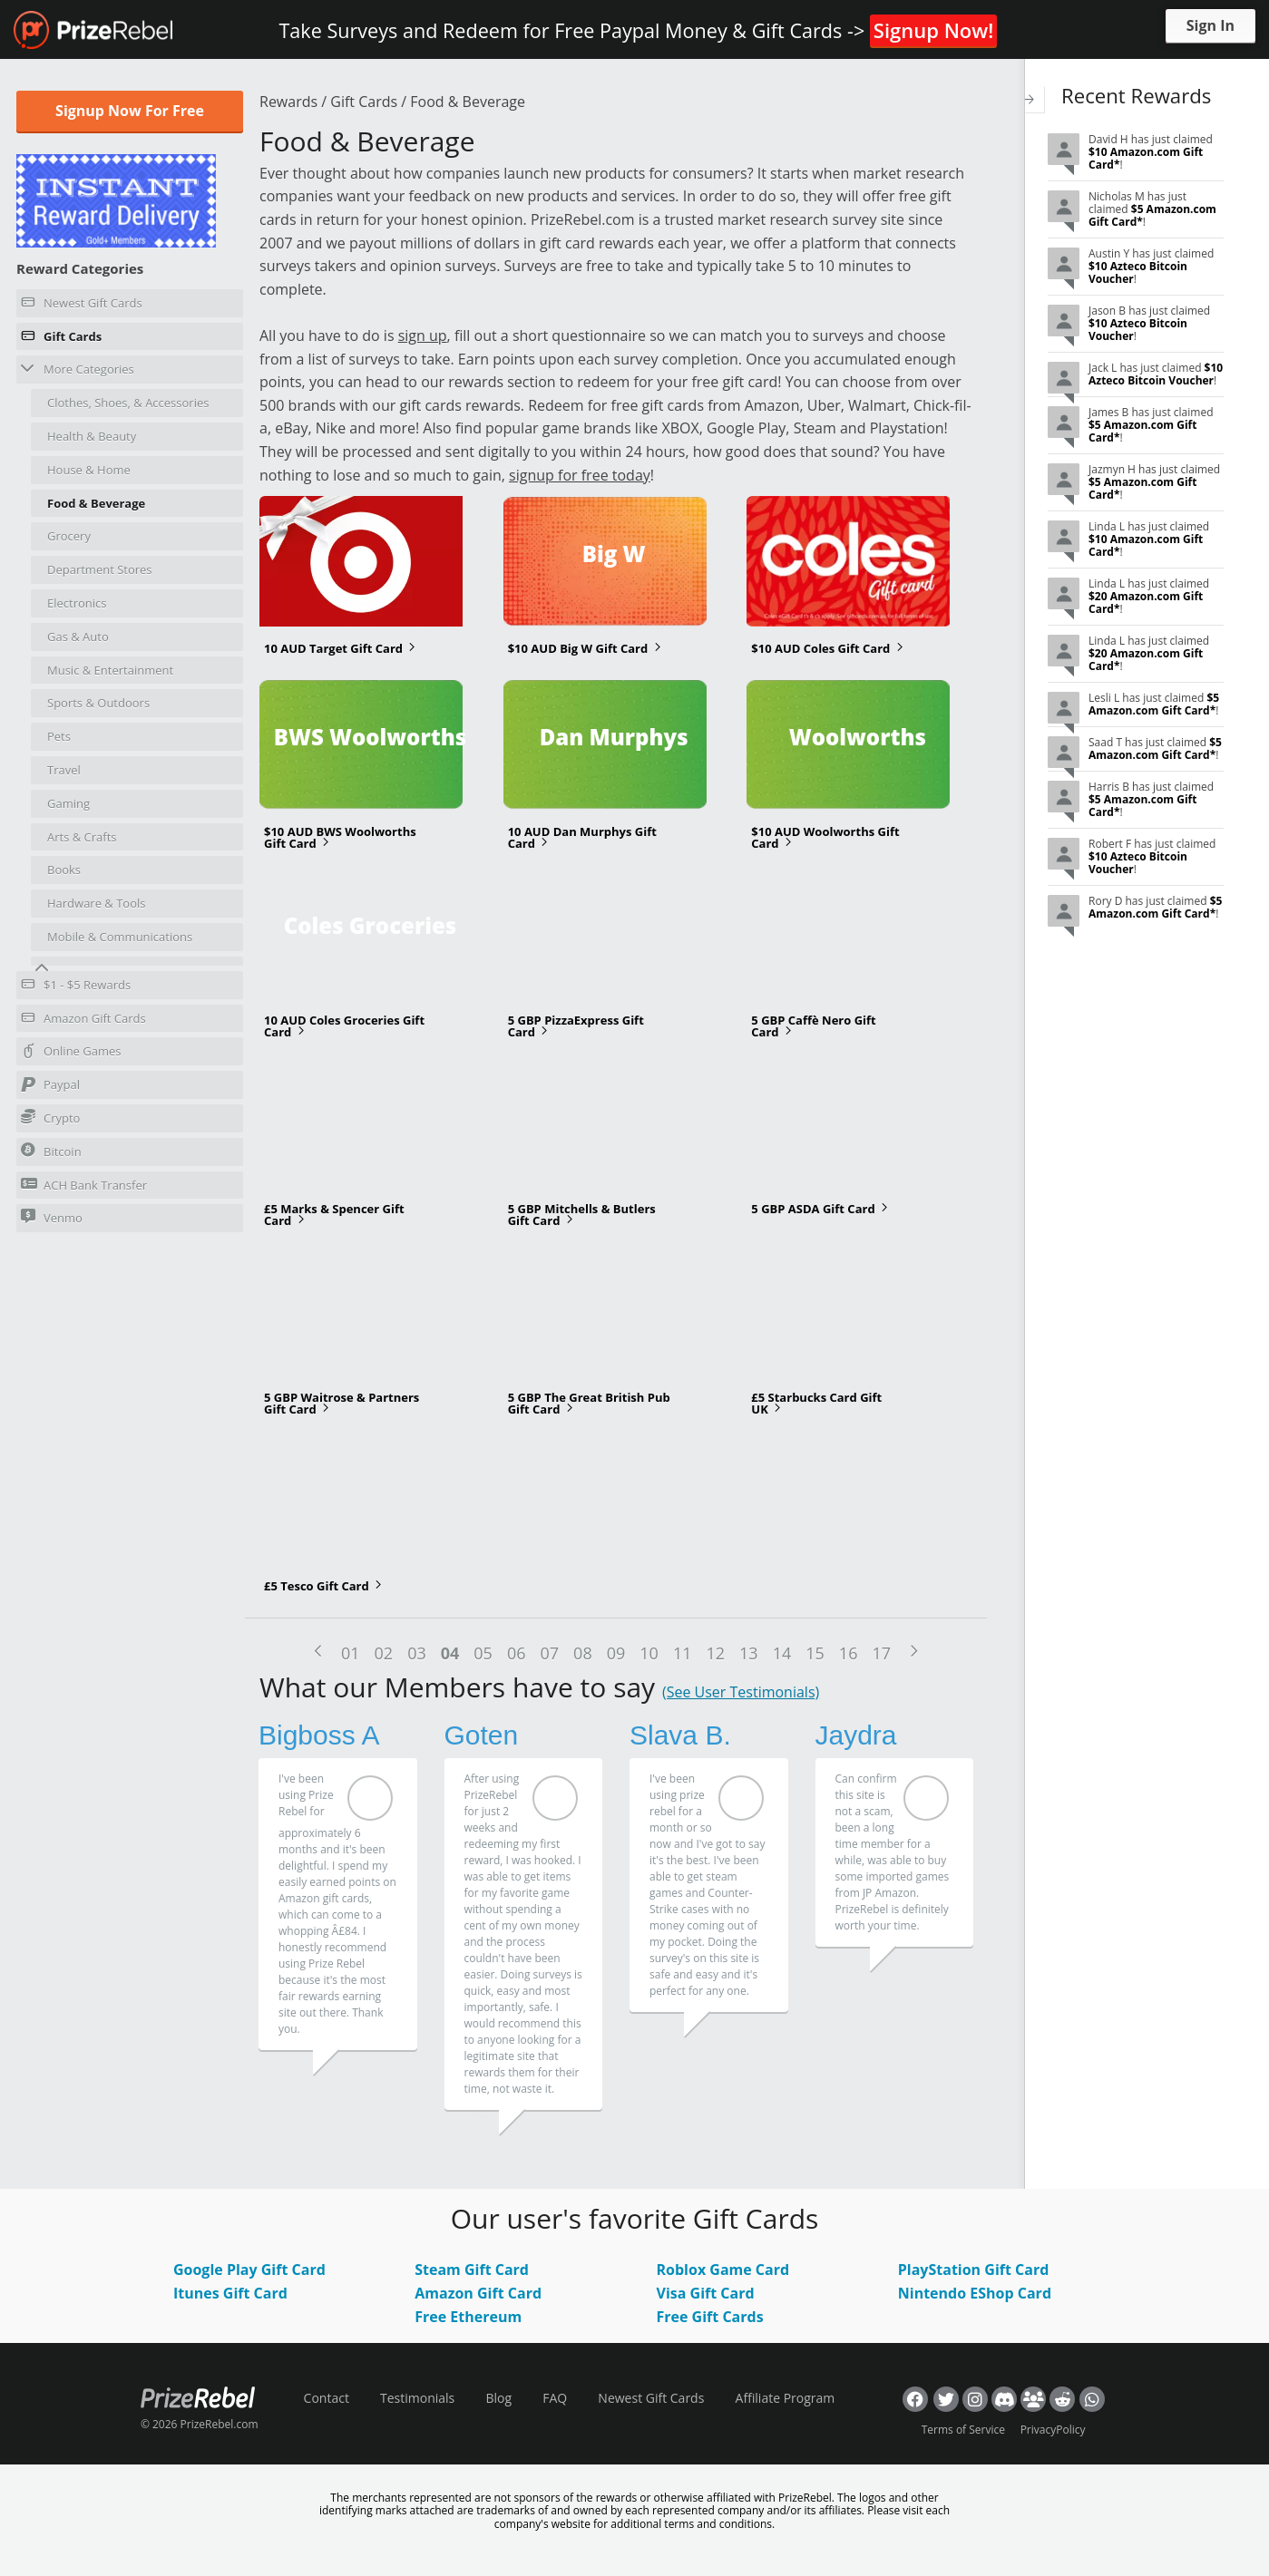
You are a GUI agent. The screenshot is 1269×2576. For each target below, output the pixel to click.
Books (64, 869)
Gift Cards (61, 339)
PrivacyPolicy (1053, 2429)
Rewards (288, 102)
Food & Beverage (96, 503)
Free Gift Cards (710, 2317)
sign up (422, 335)
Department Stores (99, 569)
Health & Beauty (91, 436)
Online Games (71, 1053)
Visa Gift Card (706, 2293)
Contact (326, 2397)
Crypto (50, 1117)
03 (416, 1653)
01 (350, 1653)
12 (715, 1653)
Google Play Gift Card (249, 2270)
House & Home (89, 470)
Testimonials (417, 2397)
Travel (64, 770)
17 (881, 1653)
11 (682, 1653)
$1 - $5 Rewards (76, 987)
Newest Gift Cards (81, 305)
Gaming (68, 803)
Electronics (76, 603)
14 (782, 1653)
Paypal (50, 1087)
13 (748, 1653)
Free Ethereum (468, 2317)
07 (550, 1653)
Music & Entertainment (110, 670)
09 (616, 1653)
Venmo (52, 1217)
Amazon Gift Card (478, 2293)
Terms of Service (963, 2429)
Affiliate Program (785, 2397)
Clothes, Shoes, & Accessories (128, 402)
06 (516, 1653)
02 (384, 1653)
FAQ (554, 2397)
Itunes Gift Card (230, 2293)
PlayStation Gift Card (973, 2270)
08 (582, 1653)
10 (649, 1653)
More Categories (77, 368)
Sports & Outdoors (98, 703)
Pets (59, 736)
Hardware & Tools (96, 903)
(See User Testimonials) (740, 1692)
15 (815, 1653)
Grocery (69, 536)
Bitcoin (51, 1151)
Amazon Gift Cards (83, 1021)
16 (848, 1653)
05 (483, 1653)
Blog (498, 2397)
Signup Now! (933, 30)
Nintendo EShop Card (974, 2293)
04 (450, 1653)
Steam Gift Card (472, 2270)
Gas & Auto (78, 636)
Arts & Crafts (82, 837)
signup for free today (579, 475)
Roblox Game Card (723, 2270)
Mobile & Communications (119, 936)
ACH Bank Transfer (84, 1184)
